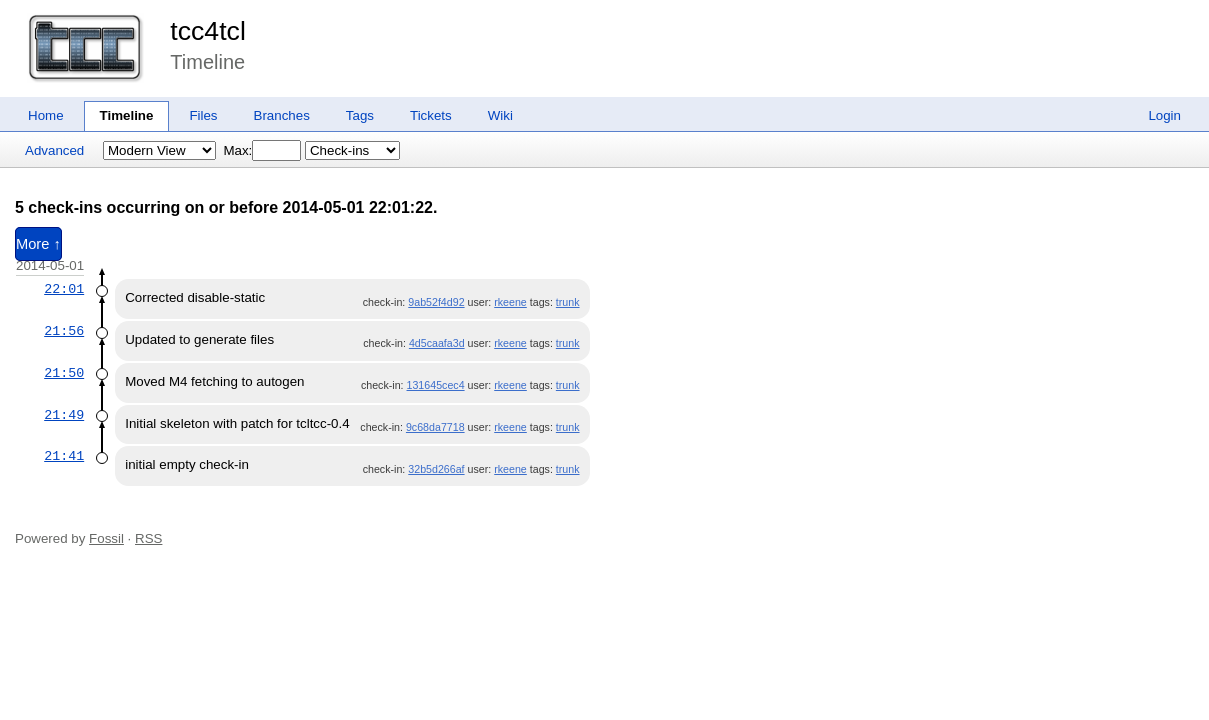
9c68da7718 (435, 427)
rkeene (510, 302)
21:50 (64, 373)
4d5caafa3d (437, 343)
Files (203, 115)
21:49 (64, 415)
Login (1164, 115)
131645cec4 (436, 385)
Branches (282, 115)
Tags (360, 115)
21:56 (64, 331)
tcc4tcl (208, 31)
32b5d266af (436, 469)
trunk (568, 302)
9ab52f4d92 (436, 302)
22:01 (64, 289)
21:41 (64, 456)
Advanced (54, 150)
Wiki (500, 115)
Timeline (127, 115)
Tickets (431, 115)
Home (46, 115)
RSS (148, 538)
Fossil (106, 538)
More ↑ (38, 244)
